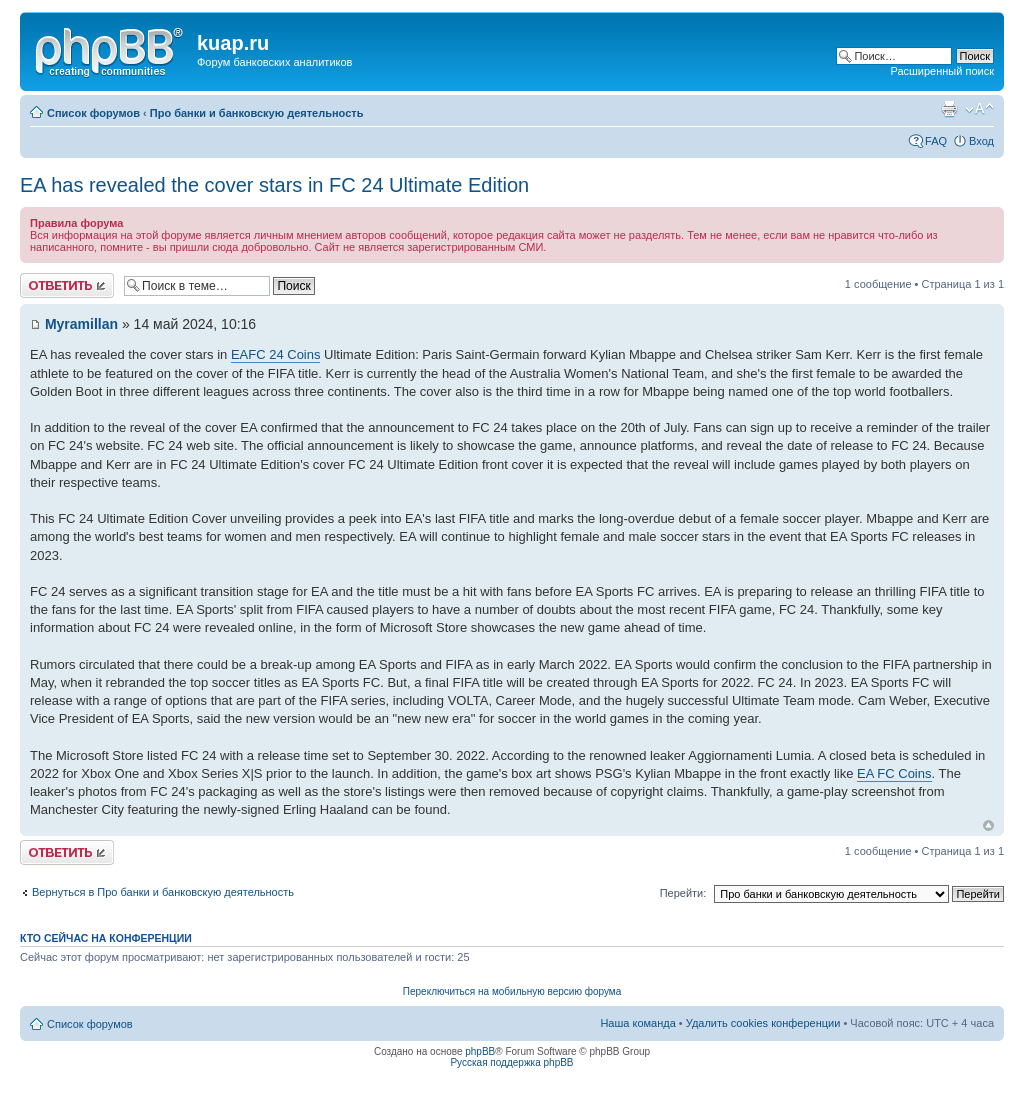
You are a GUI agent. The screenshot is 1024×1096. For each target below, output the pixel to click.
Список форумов (93, 113)
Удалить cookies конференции (763, 1023)
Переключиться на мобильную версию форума (512, 991)
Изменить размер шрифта (979, 109)
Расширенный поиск (942, 71)
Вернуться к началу (988, 825)
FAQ (936, 141)
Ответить (67, 285)
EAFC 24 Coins (276, 354)
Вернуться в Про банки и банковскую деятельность (163, 892)
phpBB (480, 1051)
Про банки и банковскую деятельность (257, 113)
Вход (981, 141)
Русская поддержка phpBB (511, 1062)
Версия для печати (949, 109)
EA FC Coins (894, 773)
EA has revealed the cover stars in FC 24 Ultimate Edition (274, 185)
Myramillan (81, 324)
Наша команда (637, 1023)
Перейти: (683, 893)
